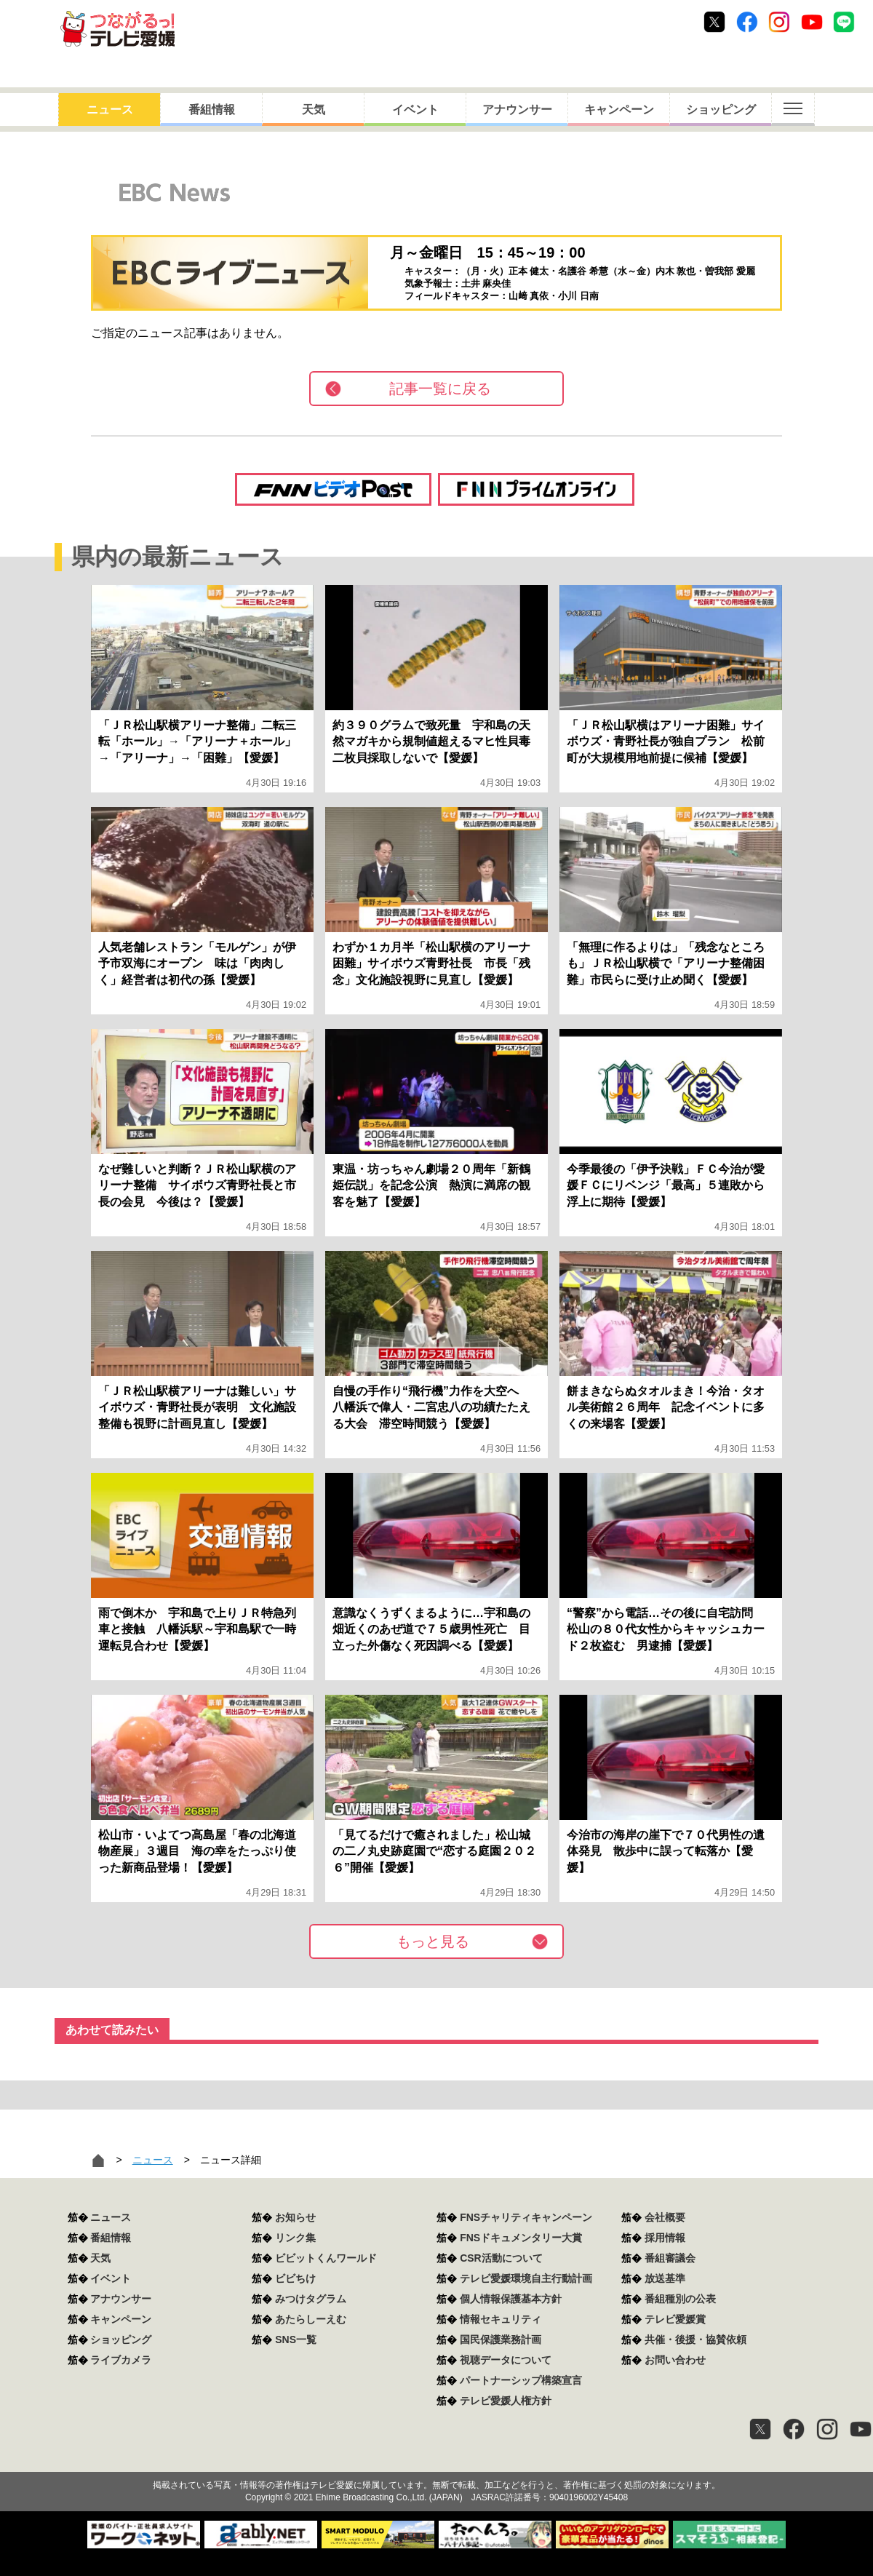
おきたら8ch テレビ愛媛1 (117, 28)
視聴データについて (505, 2360)
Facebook (747, 22)
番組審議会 (670, 2258)
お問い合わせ (675, 2360)
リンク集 (295, 2237)
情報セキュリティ (500, 2319)
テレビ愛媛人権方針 (505, 2400)
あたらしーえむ (310, 2319)
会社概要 (665, 2217)
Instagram (779, 22)
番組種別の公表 (680, 2299)
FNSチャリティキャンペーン (526, 2217)
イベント (415, 109)
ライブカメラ (120, 2360)
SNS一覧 (295, 2339)
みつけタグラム (310, 2299)
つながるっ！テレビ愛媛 (436, 2460)
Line (844, 22)
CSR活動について (501, 2258)
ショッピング (721, 109)
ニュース (110, 109)
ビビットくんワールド (326, 2258)
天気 (313, 109)
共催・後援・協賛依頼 (695, 2339)
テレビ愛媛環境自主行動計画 (526, 2278)
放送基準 (665, 2278)
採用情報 (665, 2237)
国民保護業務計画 (500, 2339)
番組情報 (211, 109)
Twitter (714, 22)
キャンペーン (619, 109)
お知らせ (295, 2217)
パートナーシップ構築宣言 (521, 2380)
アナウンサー (517, 109)
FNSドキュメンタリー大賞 (521, 2237)
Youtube (812, 22)
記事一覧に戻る (440, 389)
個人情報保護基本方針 (511, 2299)
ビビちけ (295, 2278)
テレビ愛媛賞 (675, 2319)
